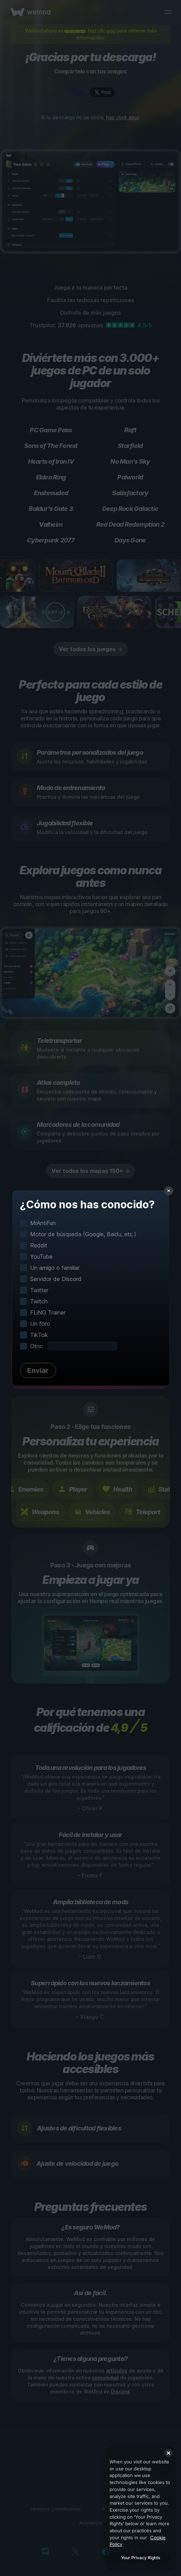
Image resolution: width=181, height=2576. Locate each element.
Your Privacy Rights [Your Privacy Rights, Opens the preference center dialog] (140, 2557)
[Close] (168, 2453)
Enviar (38, 1370)
